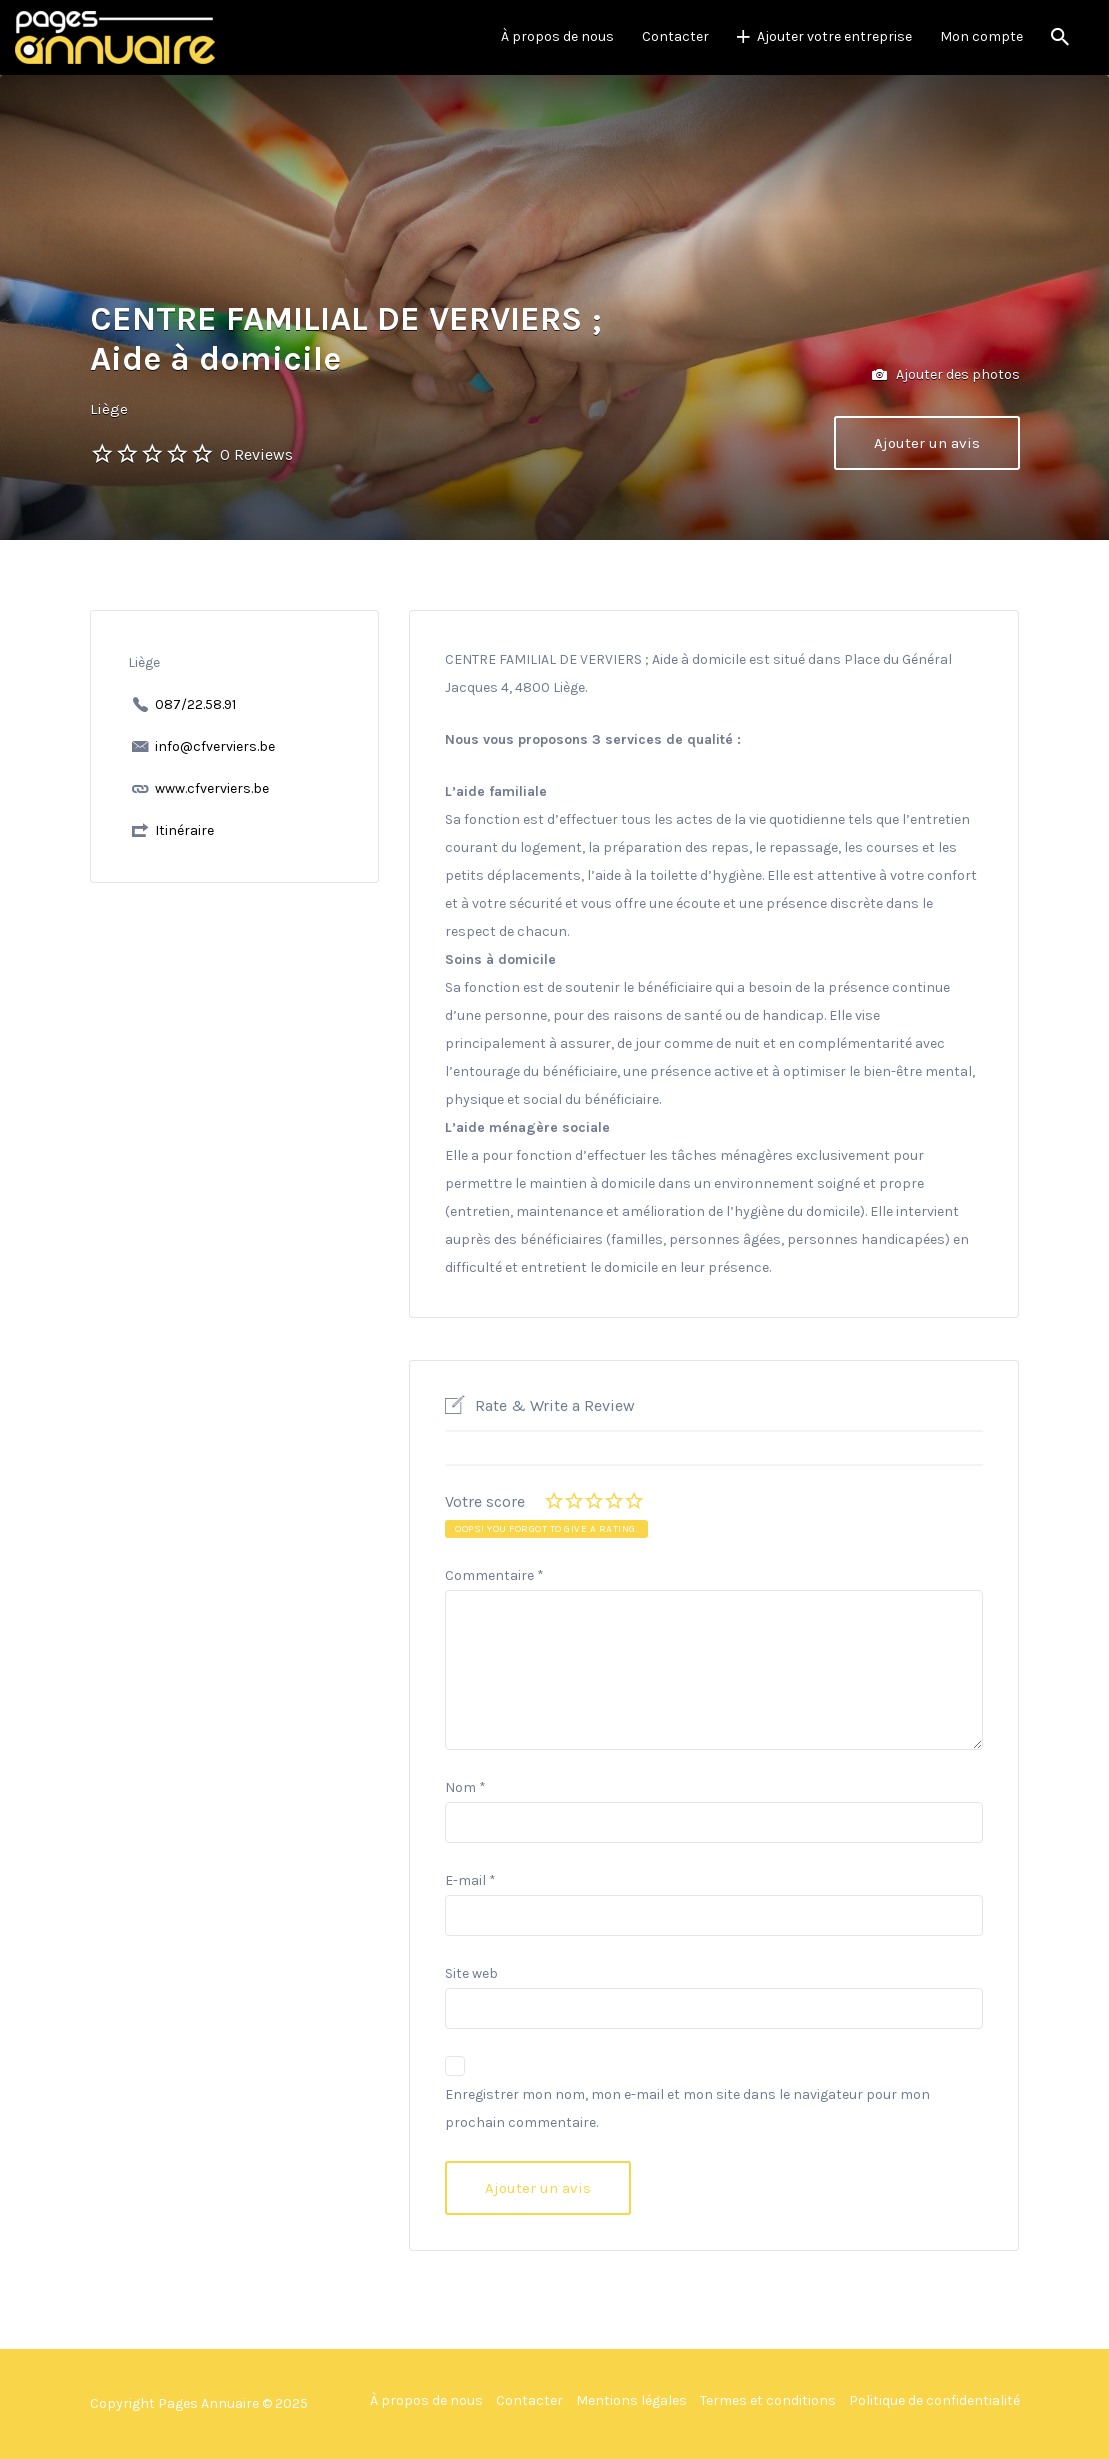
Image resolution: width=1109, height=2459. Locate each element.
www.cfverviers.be (212, 788)
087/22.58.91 (195, 704)
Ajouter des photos (946, 375)
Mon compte (981, 36)
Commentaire (494, 1575)
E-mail (470, 1880)
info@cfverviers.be (215, 746)
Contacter (675, 36)
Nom (465, 1787)
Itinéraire (184, 830)
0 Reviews (256, 454)
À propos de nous (557, 36)
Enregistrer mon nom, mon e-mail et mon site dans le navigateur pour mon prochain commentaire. (687, 2108)
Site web (471, 1973)
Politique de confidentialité (934, 2400)
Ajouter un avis (927, 443)
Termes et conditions (768, 2400)
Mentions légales (631, 2400)
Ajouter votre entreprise (834, 36)
